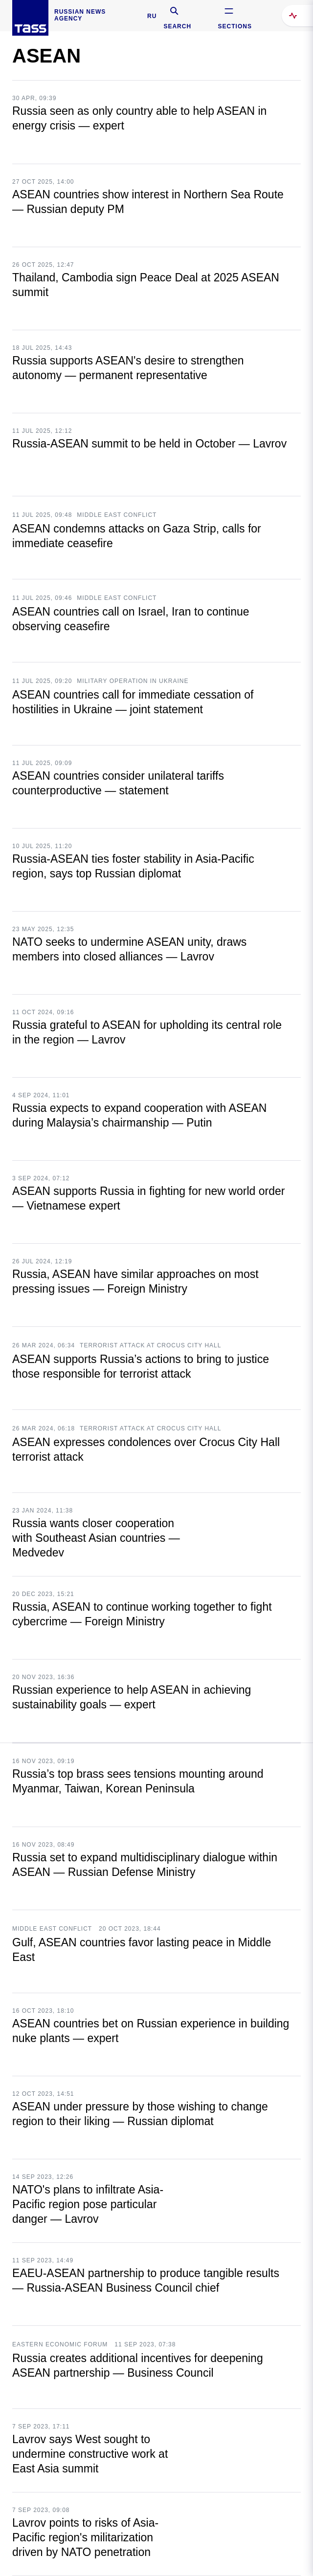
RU (151, 16)
